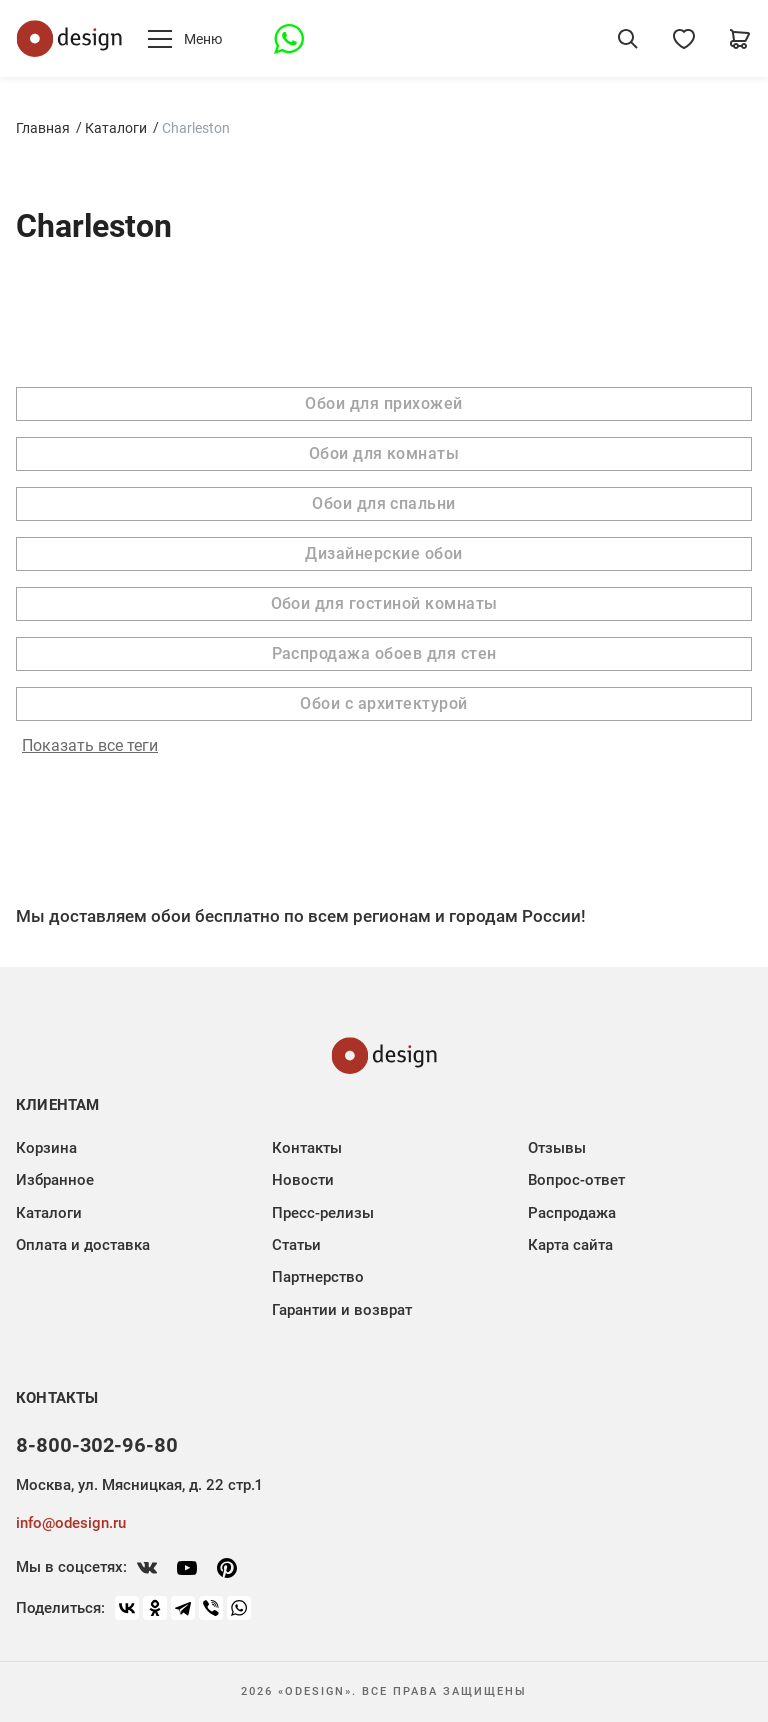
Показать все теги (90, 746)
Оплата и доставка (83, 1245)
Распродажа (572, 1213)
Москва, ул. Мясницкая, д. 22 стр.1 (139, 1485)
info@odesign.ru (71, 1523)
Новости (303, 1180)
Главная (43, 128)
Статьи (296, 1245)
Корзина (46, 1148)
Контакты (307, 1148)
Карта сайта (570, 1245)
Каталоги (116, 128)
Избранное (55, 1180)
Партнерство (318, 1277)
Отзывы (557, 1148)
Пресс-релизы (323, 1213)
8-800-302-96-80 (97, 1445)
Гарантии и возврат (342, 1310)
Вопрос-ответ (576, 1180)
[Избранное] (684, 39)
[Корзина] (740, 39)
